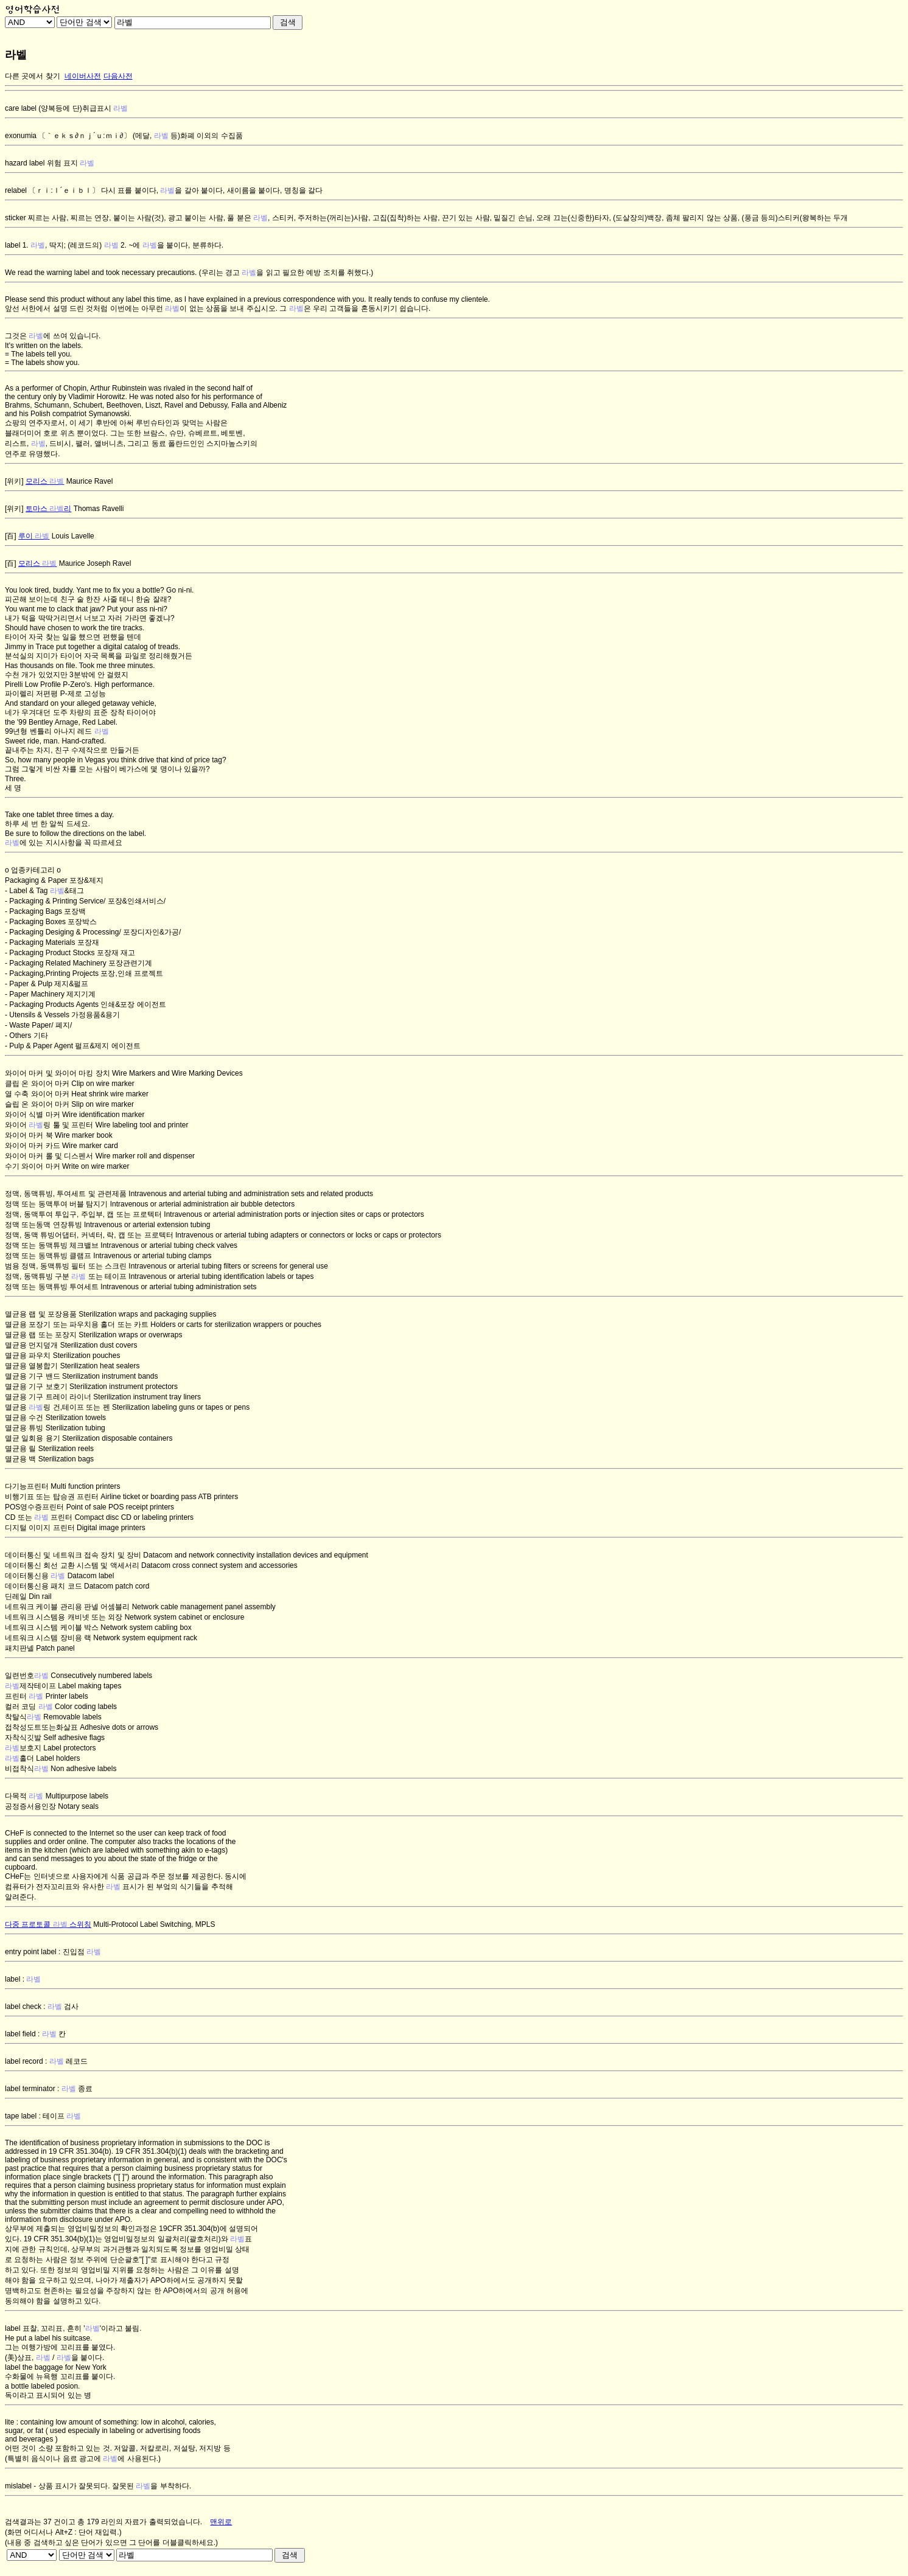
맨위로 (221, 2522)
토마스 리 (48, 508)
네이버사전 (83, 76)
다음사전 (118, 76)
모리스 (45, 481)
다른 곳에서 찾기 (32, 76)
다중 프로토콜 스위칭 (48, 1924)
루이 (33, 536)
